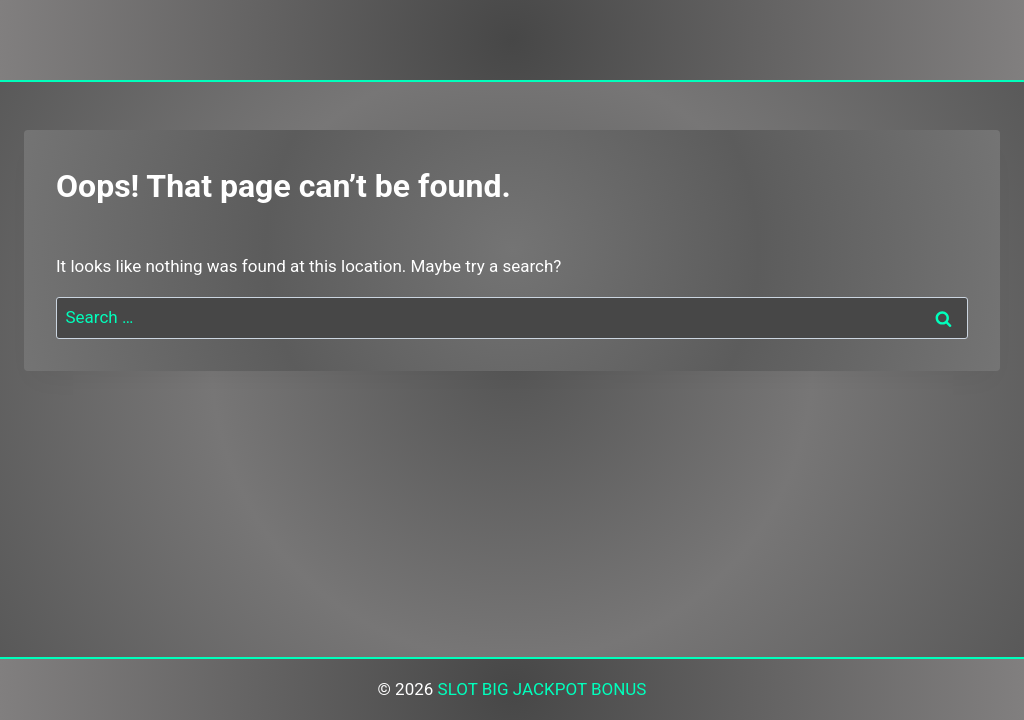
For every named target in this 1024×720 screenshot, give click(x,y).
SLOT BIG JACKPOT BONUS (542, 689)
